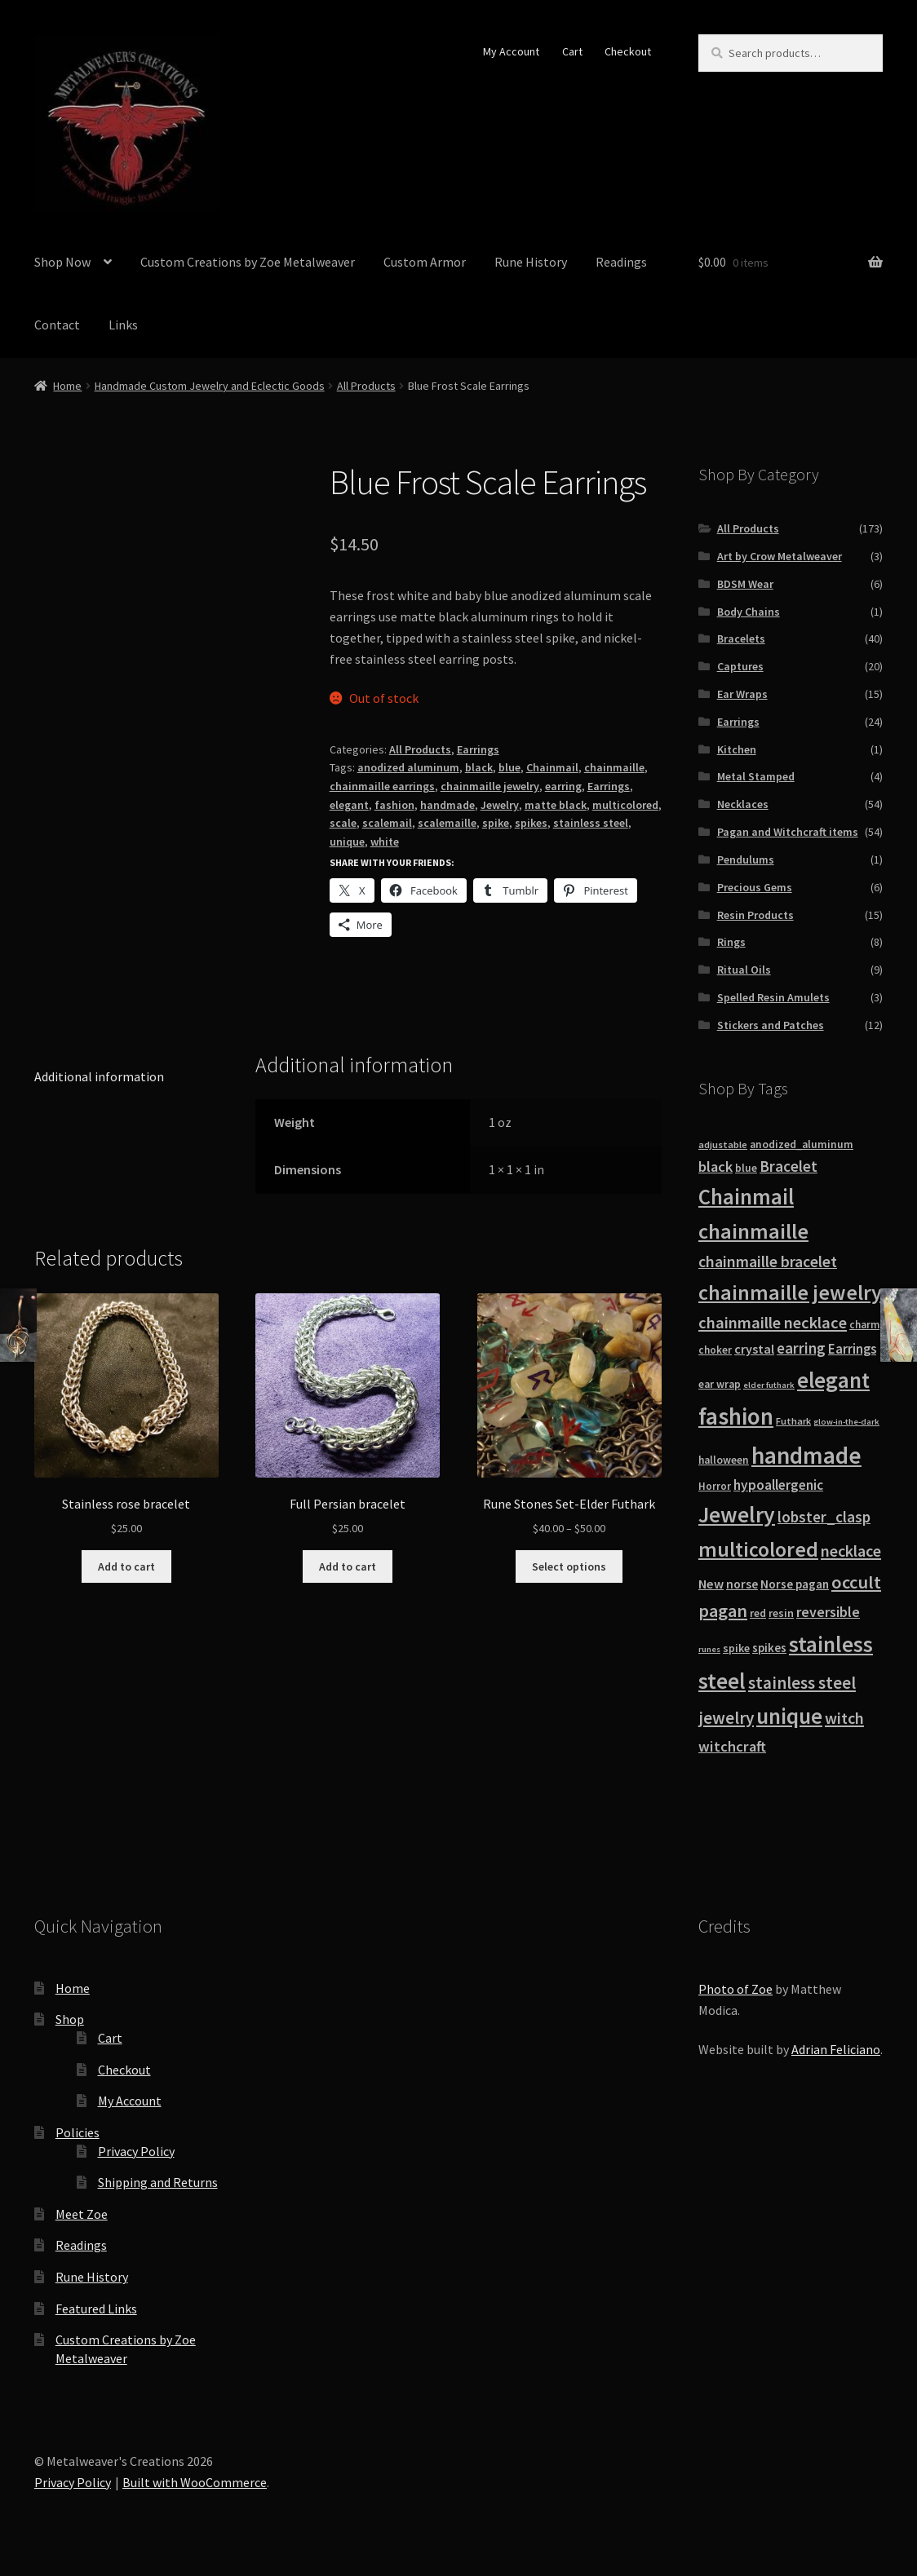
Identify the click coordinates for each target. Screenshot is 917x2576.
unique (347, 841)
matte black (556, 805)
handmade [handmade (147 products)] (806, 1455)
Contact (57, 324)
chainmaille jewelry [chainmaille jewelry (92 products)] (790, 1292)
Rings (731, 942)
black (479, 767)
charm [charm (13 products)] (864, 1325)
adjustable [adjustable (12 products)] (722, 1144)
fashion (394, 805)
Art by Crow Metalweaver (779, 556)
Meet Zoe (81, 2214)
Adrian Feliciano (835, 2049)
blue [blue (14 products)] (746, 1168)
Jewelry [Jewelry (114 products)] (736, 1514)
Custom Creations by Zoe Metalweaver (247, 262)
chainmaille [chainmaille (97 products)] (753, 1230)
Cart (572, 51)
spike (495, 822)
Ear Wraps (742, 694)
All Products (366, 385)
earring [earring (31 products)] (801, 1348)
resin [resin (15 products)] (781, 1613)
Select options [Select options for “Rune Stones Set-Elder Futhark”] (569, 1566)
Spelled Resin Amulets (773, 997)
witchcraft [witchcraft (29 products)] (732, 1746)
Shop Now (62, 262)
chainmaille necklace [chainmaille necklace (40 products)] (772, 1322)
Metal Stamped (756, 776)
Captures (740, 666)
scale (343, 822)
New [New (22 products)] (711, 1583)
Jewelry (500, 805)
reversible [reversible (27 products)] (828, 1611)
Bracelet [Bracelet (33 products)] (788, 1166)
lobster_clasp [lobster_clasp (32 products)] (823, 1517)
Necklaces (743, 804)
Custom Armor (424, 262)
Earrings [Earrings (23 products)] (852, 1349)
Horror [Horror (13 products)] (714, 1486)
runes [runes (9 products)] (709, 1649)
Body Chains (748, 611)
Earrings (478, 749)
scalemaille (447, 822)
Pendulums (745, 859)
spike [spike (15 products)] (736, 1648)
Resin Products (755, 915)
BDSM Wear (745, 584)
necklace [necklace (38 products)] (851, 1550)
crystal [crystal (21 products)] (754, 1349)
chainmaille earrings (382, 786)
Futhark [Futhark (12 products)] (793, 1421)
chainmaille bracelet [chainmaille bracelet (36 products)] (767, 1261)
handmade (447, 805)
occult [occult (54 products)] (856, 1582)
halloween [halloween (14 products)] (723, 1460)
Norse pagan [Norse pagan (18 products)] (794, 1584)
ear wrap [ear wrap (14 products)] (719, 1384)
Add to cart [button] (126, 1566)
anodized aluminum (408, 767)
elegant (349, 805)
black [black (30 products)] (715, 1166)
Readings (621, 262)
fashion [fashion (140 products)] (735, 1416)
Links (123, 324)
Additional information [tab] (99, 1076)
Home (67, 385)
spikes (531, 822)
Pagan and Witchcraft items (787, 831)
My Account (511, 51)
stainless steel (590, 822)
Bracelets (741, 638)
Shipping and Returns (158, 2182)
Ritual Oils (744, 969)
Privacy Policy (136, 2151)
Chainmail (552, 767)
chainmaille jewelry (490, 786)
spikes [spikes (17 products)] (769, 1647)
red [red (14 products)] (758, 1613)
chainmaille (614, 767)
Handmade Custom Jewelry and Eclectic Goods (210, 385)
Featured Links (96, 2308)
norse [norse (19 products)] (742, 1584)
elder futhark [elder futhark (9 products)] (769, 1385)
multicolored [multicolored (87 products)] (758, 1549)
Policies (77, 2132)
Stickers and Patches (770, 1025)
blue (509, 767)
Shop (69, 2019)
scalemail (387, 822)
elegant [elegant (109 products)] (833, 1380)
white (384, 841)
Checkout (628, 51)
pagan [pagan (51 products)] (722, 1610)
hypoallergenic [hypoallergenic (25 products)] (778, 1485)
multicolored (625, 805)
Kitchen (736, 749)
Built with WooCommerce (194, 2482)
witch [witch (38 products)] (844, 1718)
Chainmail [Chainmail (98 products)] (746, 1196)
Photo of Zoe (735, 1989)
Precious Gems (754, 887)
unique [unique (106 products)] (789, 1716)
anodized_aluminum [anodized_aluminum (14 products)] (801, 1144)
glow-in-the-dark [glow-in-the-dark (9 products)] (846, 1421)
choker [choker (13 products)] (715, 1350)
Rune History (530, 262)
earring (563, 786)
